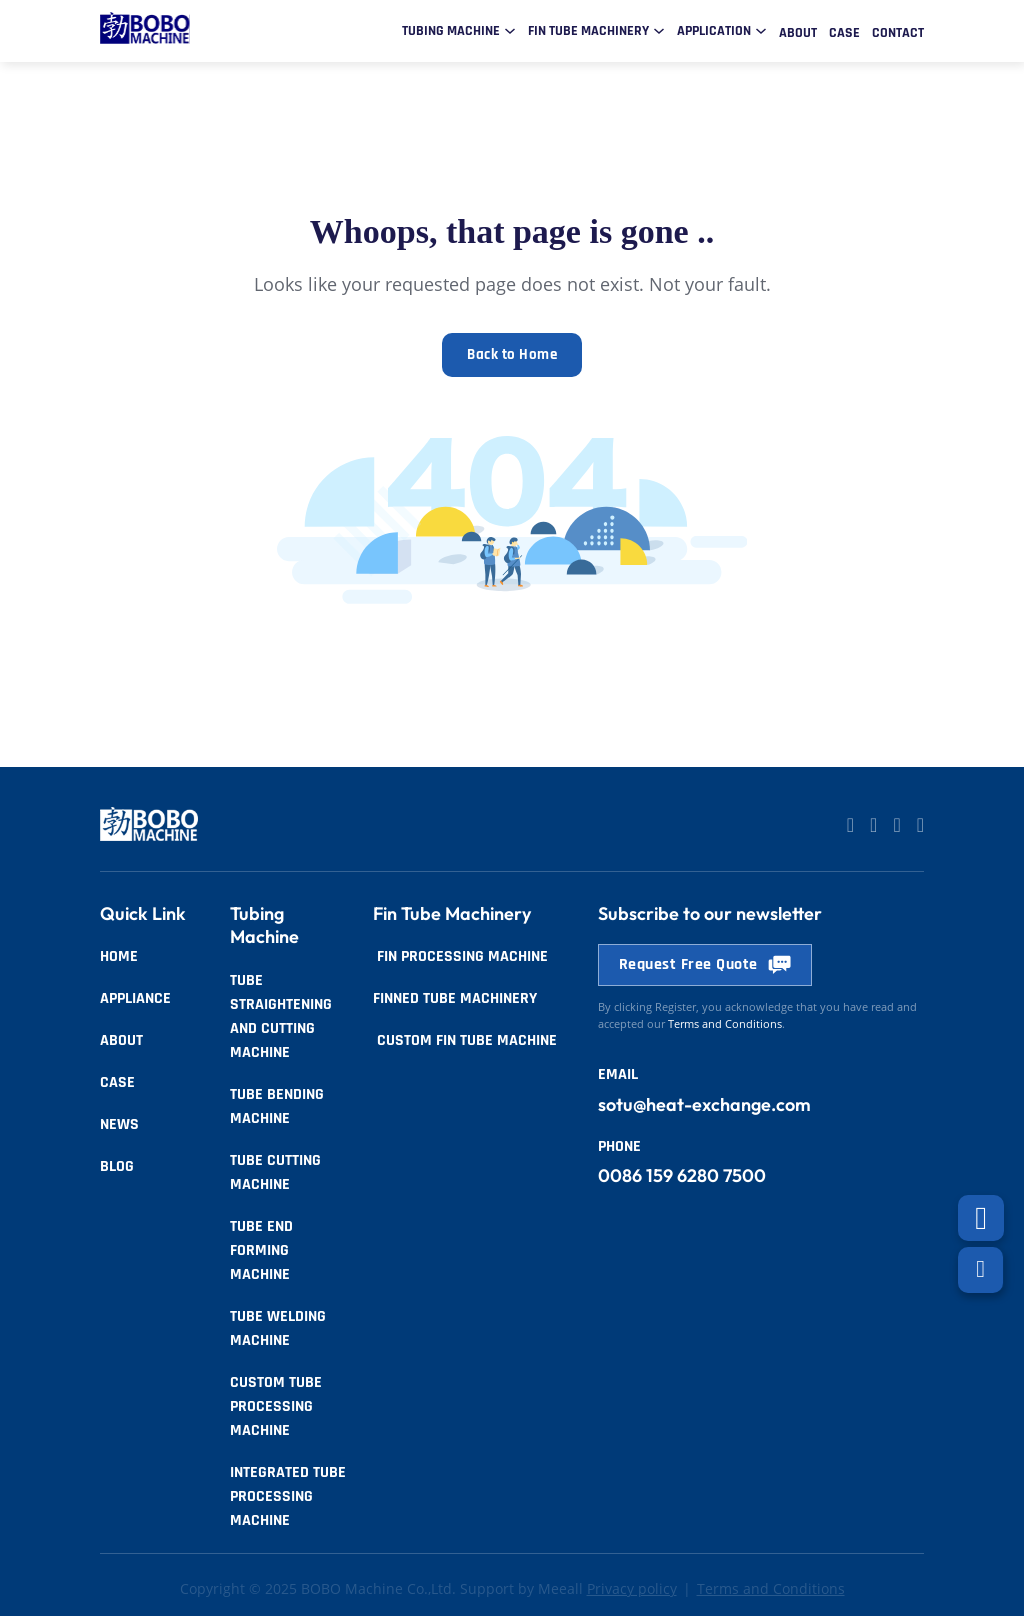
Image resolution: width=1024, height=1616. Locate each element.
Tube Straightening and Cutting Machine (281, 1013)
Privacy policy (632, 1586)
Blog (117, 1163)
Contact (898, 33)
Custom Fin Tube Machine (465, 1037)
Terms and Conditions (771, 1586)
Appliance (135, 995)
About (798, 33)
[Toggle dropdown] (510, 31)
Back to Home (512, 352)
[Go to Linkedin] (850, 823)
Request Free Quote (705, 961)
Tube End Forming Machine (261, 1247)
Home (119, 953)
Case (844, 33)
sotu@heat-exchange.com (704, 1101)
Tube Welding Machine (278, 1325)
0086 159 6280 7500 (682, 1172)
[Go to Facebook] (896, 823)
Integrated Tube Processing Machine (288, 1493)
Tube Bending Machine (277, 1103)
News (119, 1121)
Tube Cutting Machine (275, 1169)
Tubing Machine (451, 31)
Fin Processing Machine (460, 953)
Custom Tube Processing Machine (276, 1403)
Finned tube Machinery (455, 995)
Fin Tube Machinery (588, 31)
